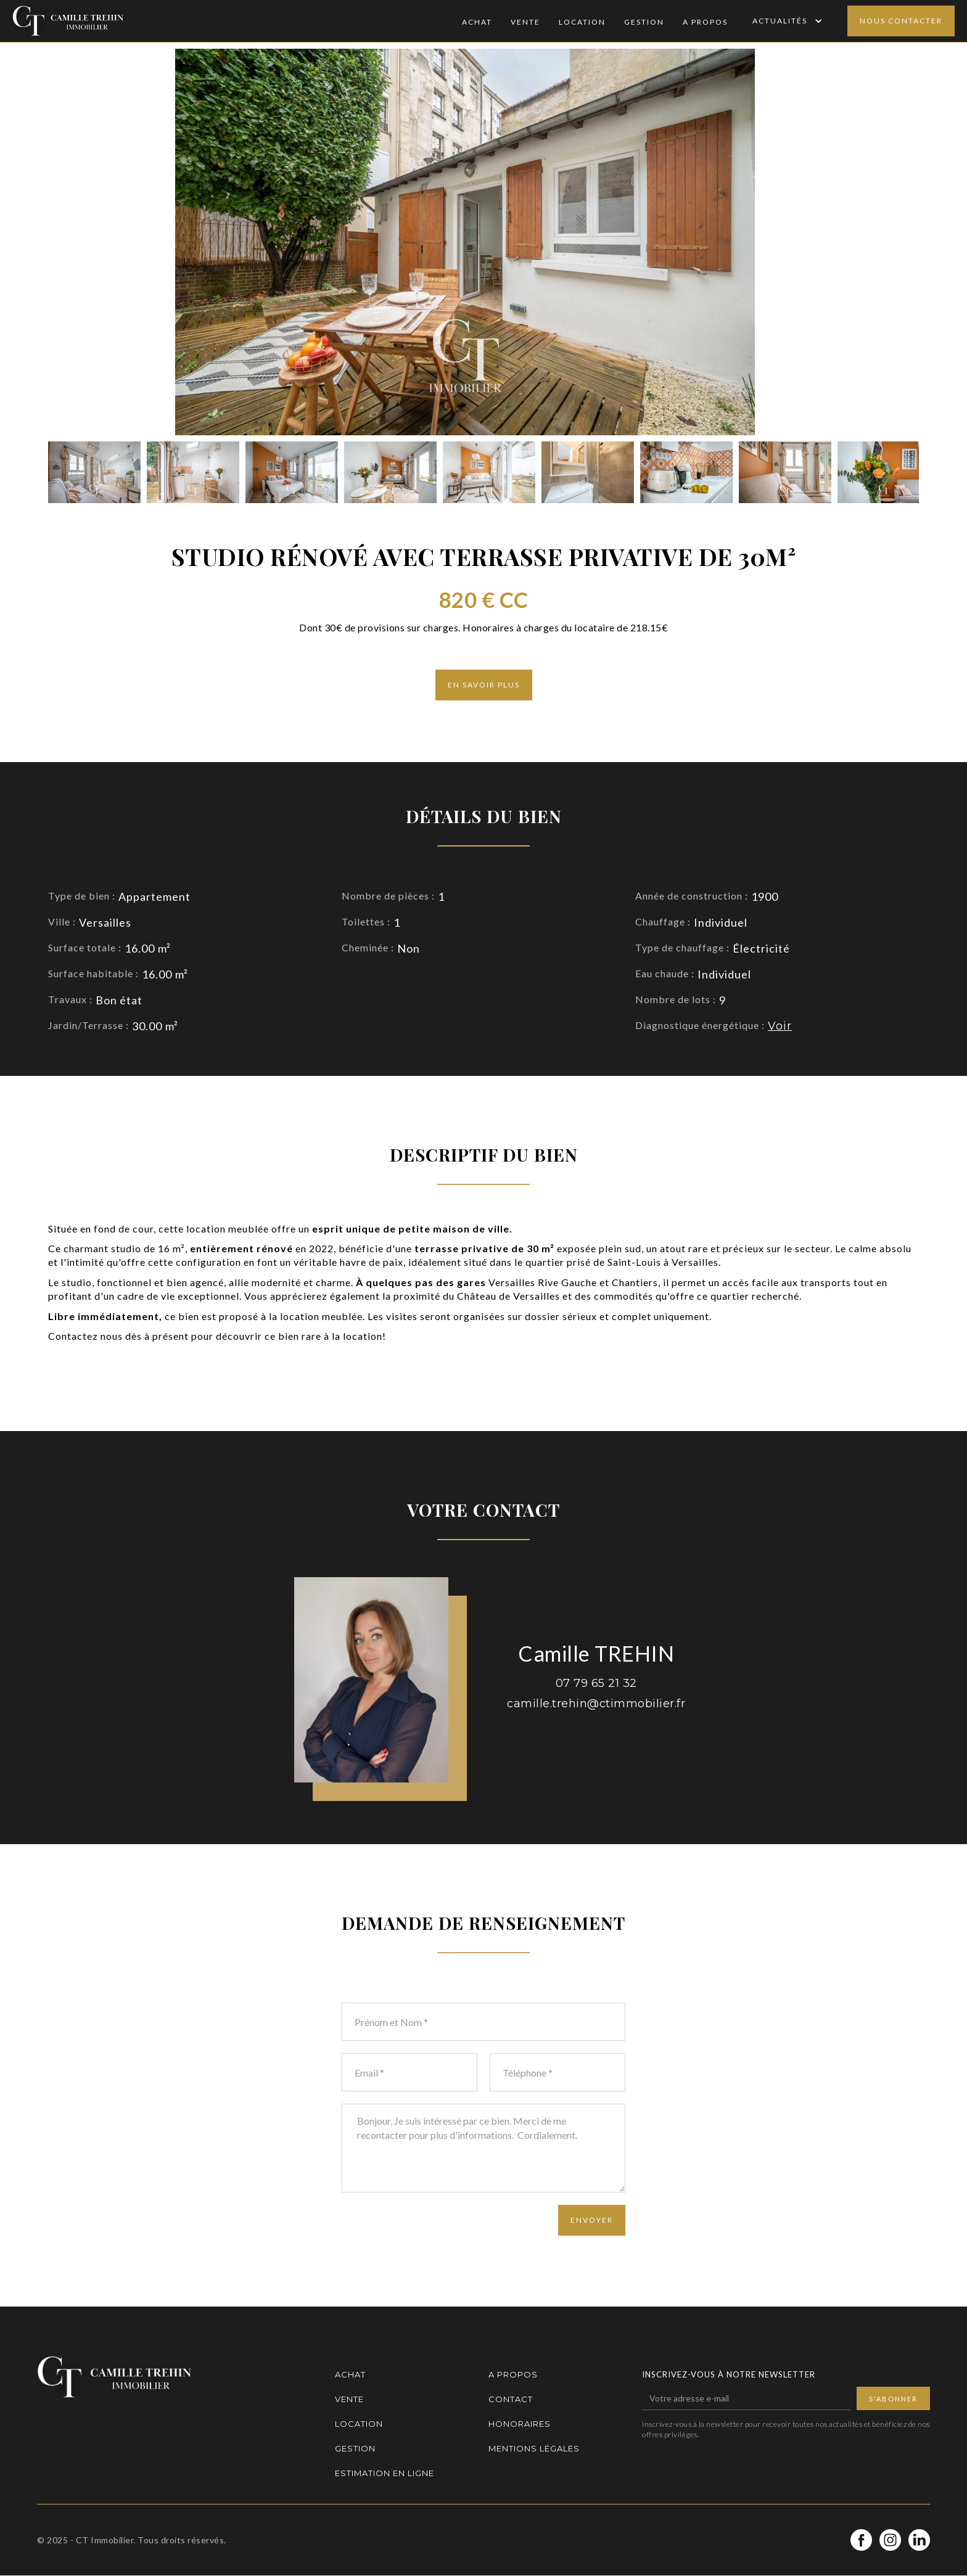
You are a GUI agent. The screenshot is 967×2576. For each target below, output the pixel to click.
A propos (513, 2374)
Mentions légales (534, 2448)
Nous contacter (901, 20)
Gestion (644, 22)
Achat (477, 22)
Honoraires (519, 2424)
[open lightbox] (94, 472)
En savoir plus (484, 684)
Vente (525, 22)
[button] (786, 21)
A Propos (705, 22)
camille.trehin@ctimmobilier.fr (596, 1703)
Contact (510, 2399)
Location (582, 22)
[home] (67, 21)
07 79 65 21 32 (596, 1683)
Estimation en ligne (384, 2473)
